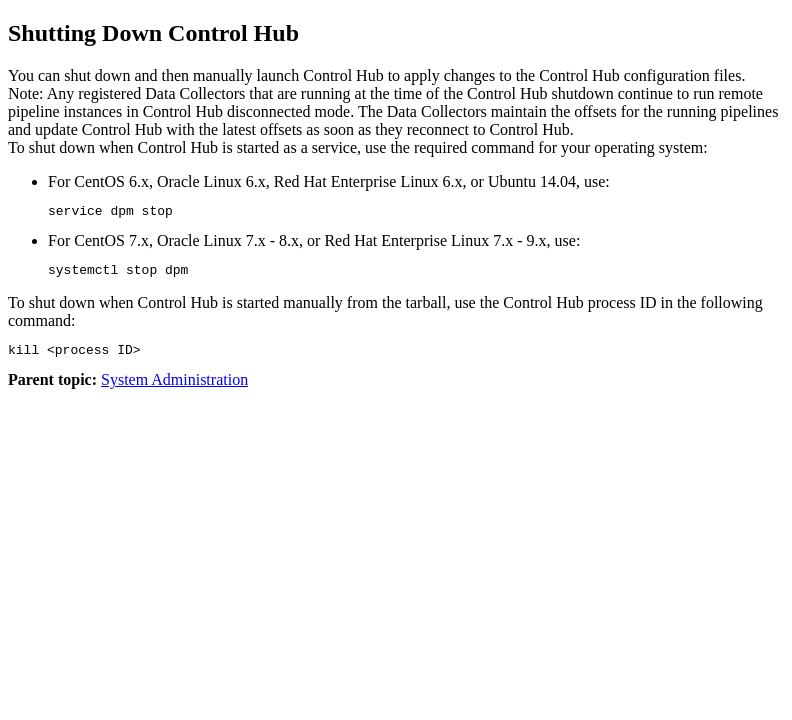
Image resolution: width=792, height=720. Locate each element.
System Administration (174, 388)
